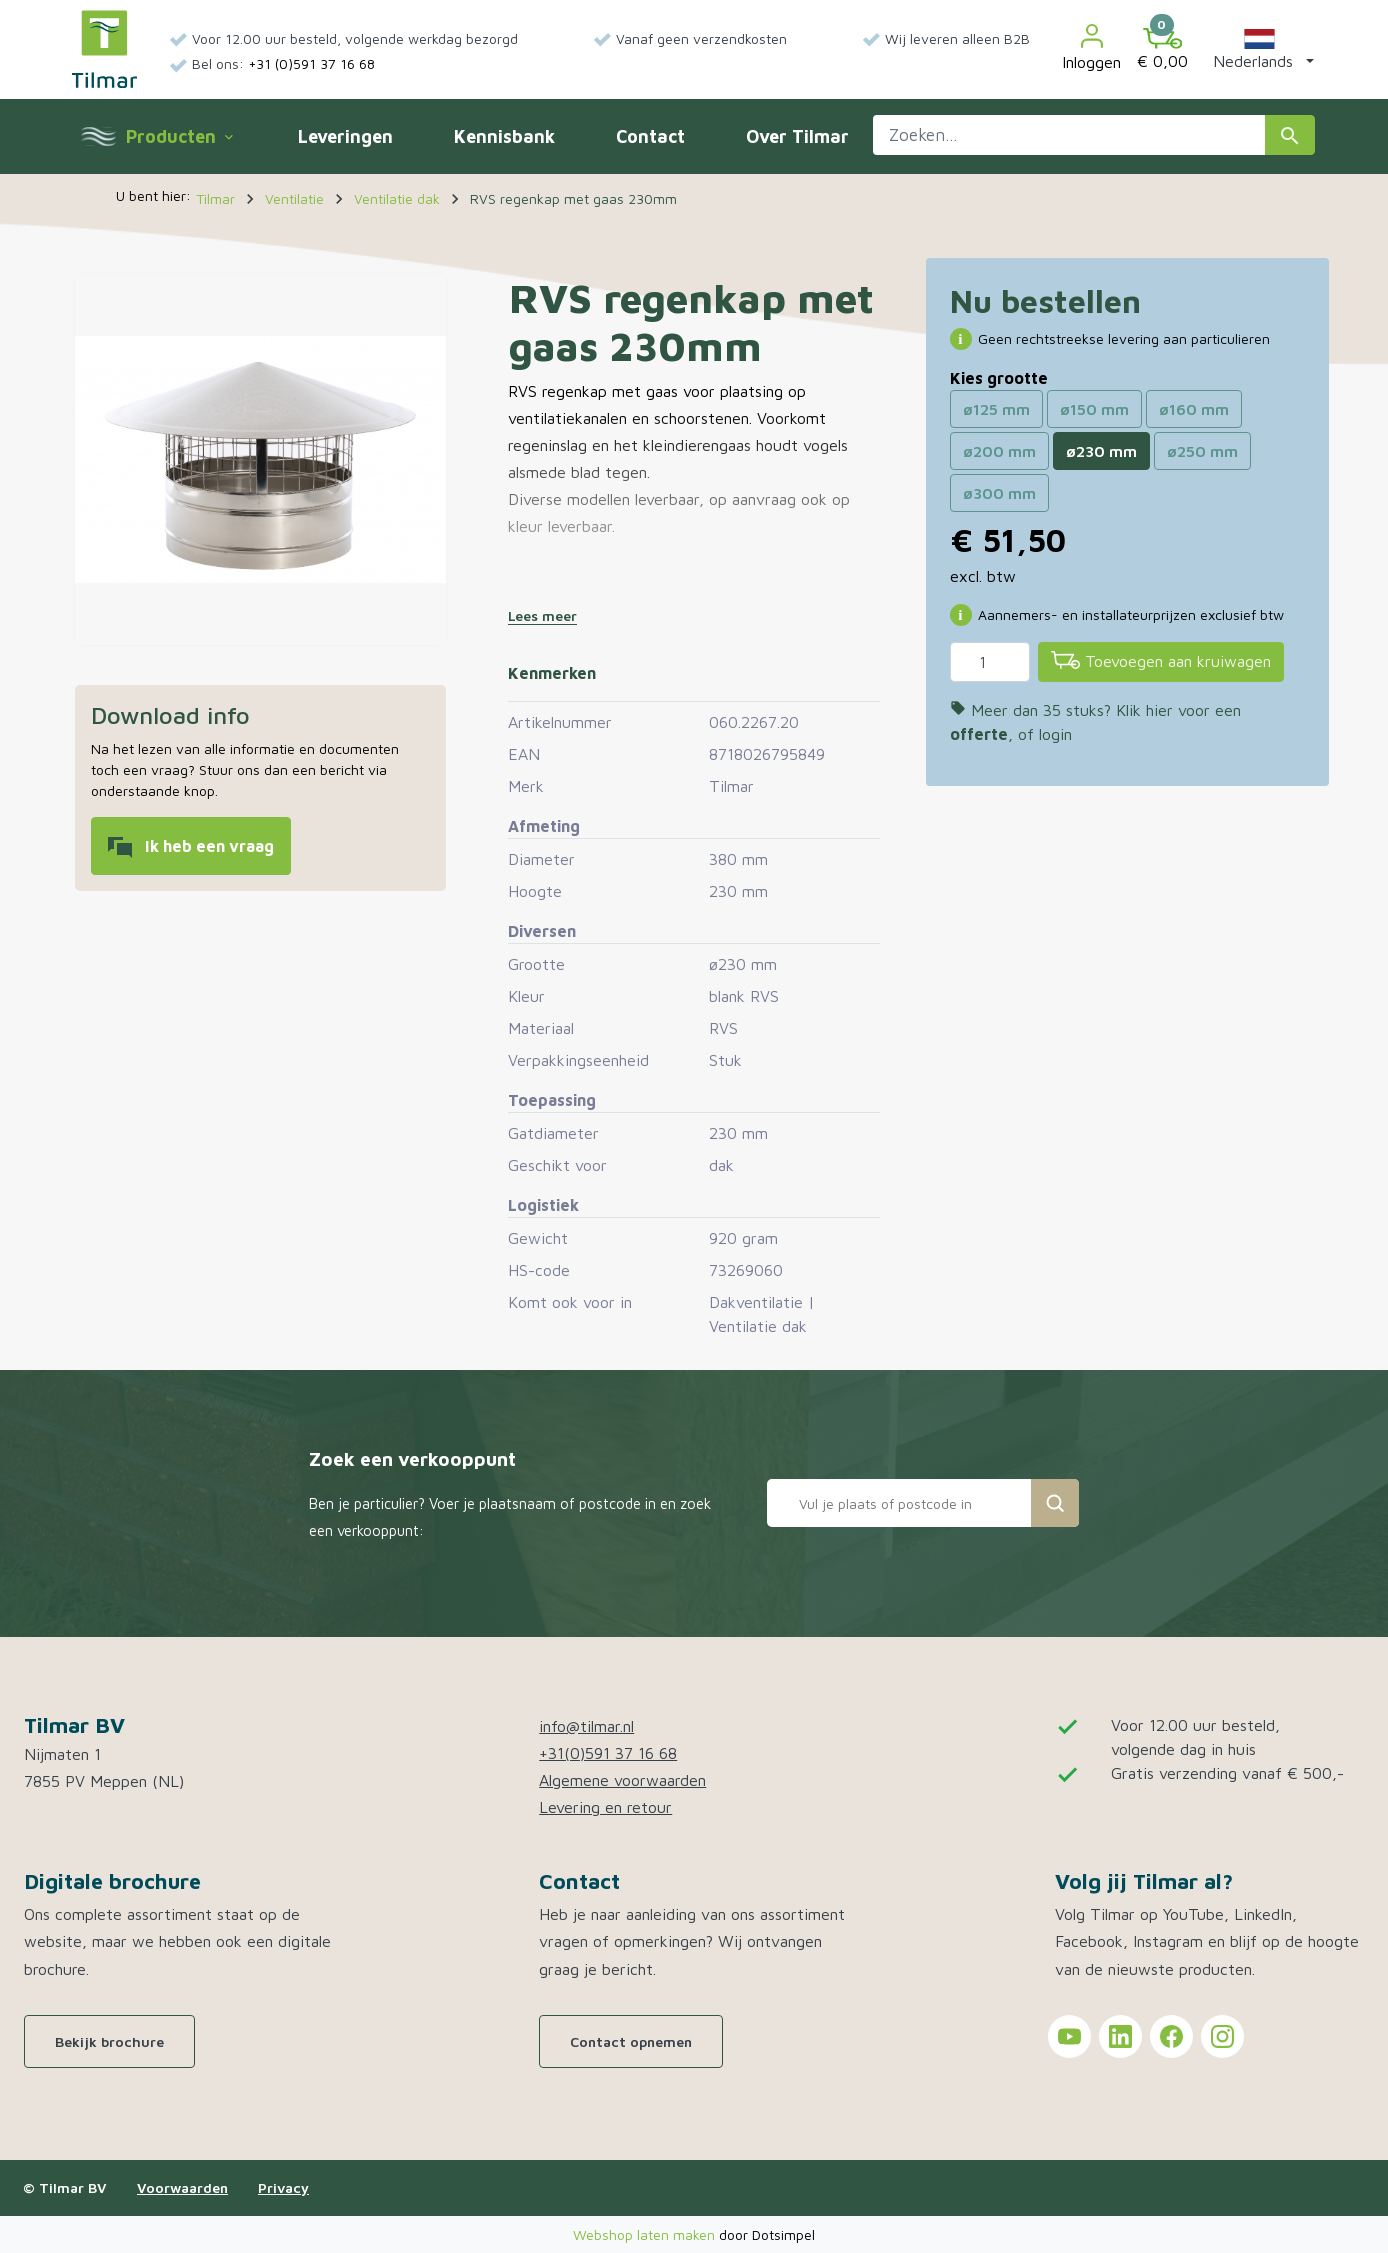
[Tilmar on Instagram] (1222, 2036)
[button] (1259, 49)
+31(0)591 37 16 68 (608, 1753)
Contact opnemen (631, 2041)
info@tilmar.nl (586, 1726)
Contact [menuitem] (650, 136)
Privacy (283, 2187)
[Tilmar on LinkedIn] (1120, 2036)
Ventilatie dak (758, 1326)
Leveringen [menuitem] (345, 136)
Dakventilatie (756, 1302)
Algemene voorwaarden (622, 1780)
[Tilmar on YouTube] (1069, 2036)
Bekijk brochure (109, 2041)
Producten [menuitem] (179, 136)
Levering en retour (605, 1807)
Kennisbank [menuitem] (504, 136)
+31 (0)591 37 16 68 (311, 63)
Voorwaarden (182, 2187)
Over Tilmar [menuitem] (797, 136)
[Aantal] (990, 662)
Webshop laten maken (646, 2234)
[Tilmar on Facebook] (1171, 2036)
